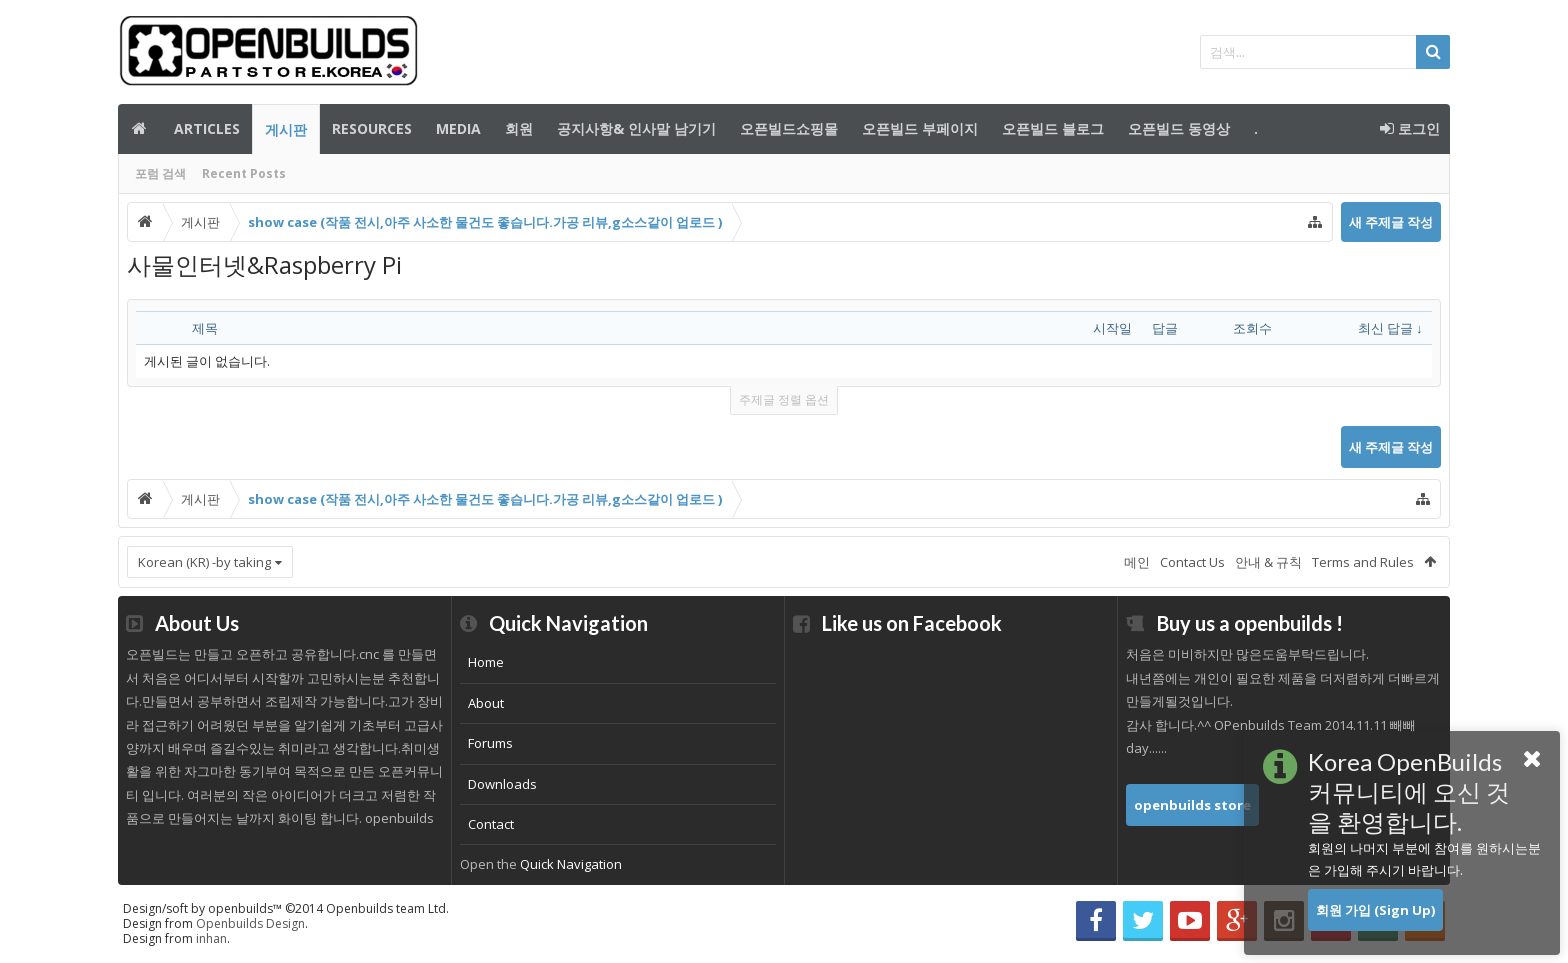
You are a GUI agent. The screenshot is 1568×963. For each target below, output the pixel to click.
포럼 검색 (160, 173)
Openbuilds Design (250, 923)
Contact (491, 824)
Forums (490, 743)
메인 (140, 129)
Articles (207, 128)
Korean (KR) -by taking (204, 562)
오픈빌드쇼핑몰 (789, 128)
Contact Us (1192, 562)
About (486, 703)
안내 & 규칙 (1268, 562)
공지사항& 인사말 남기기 (636, 128)
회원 (519, 128)
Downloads (502, 784)
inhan (211, 938)
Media (458, 128)
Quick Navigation (571, 864)
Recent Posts (244, 173)
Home (486, 662)
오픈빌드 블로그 (1053, 128)
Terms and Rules (1363, 562)
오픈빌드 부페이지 (920, 128)
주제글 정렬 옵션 (784, 399)
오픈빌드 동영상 (1179, 128)
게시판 (286, 129)
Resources (372, 128)
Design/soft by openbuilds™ (286, 908)
